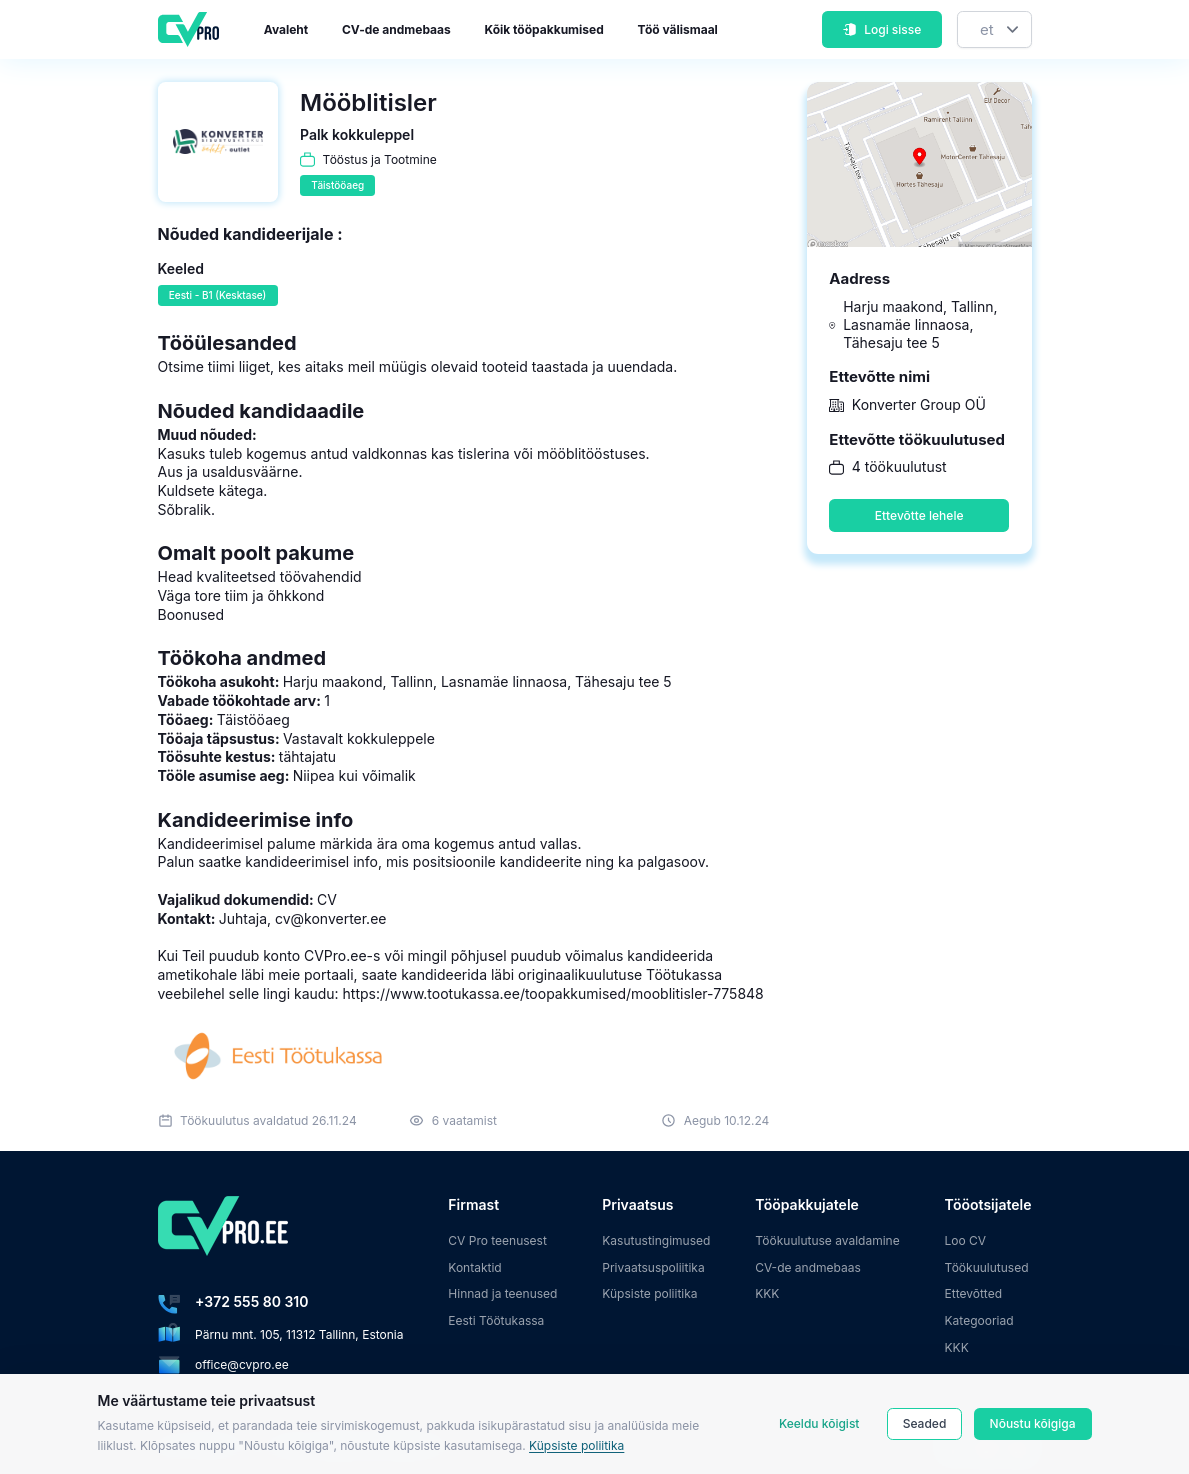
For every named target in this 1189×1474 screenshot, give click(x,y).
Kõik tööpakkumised (544, 29)
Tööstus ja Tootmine (380, 159)
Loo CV (966, 1240)
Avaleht (286, 29)
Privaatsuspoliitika (653, 1267)
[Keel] (994, 29)
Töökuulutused (987, 1267)
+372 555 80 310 (251, 1301)
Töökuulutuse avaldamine (827, 1240)
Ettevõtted (974, 1293)
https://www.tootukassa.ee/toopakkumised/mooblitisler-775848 (553, 993)
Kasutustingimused (656, 1240)
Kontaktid (474, 1267)
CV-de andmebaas (396, 29)
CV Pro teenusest (497, 1240)
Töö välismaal (678, 29)
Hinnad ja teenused (502, 1293)
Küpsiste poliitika (576, 1445)
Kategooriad (979, 1320)
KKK (767, 1293)
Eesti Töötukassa (496, 1320)
